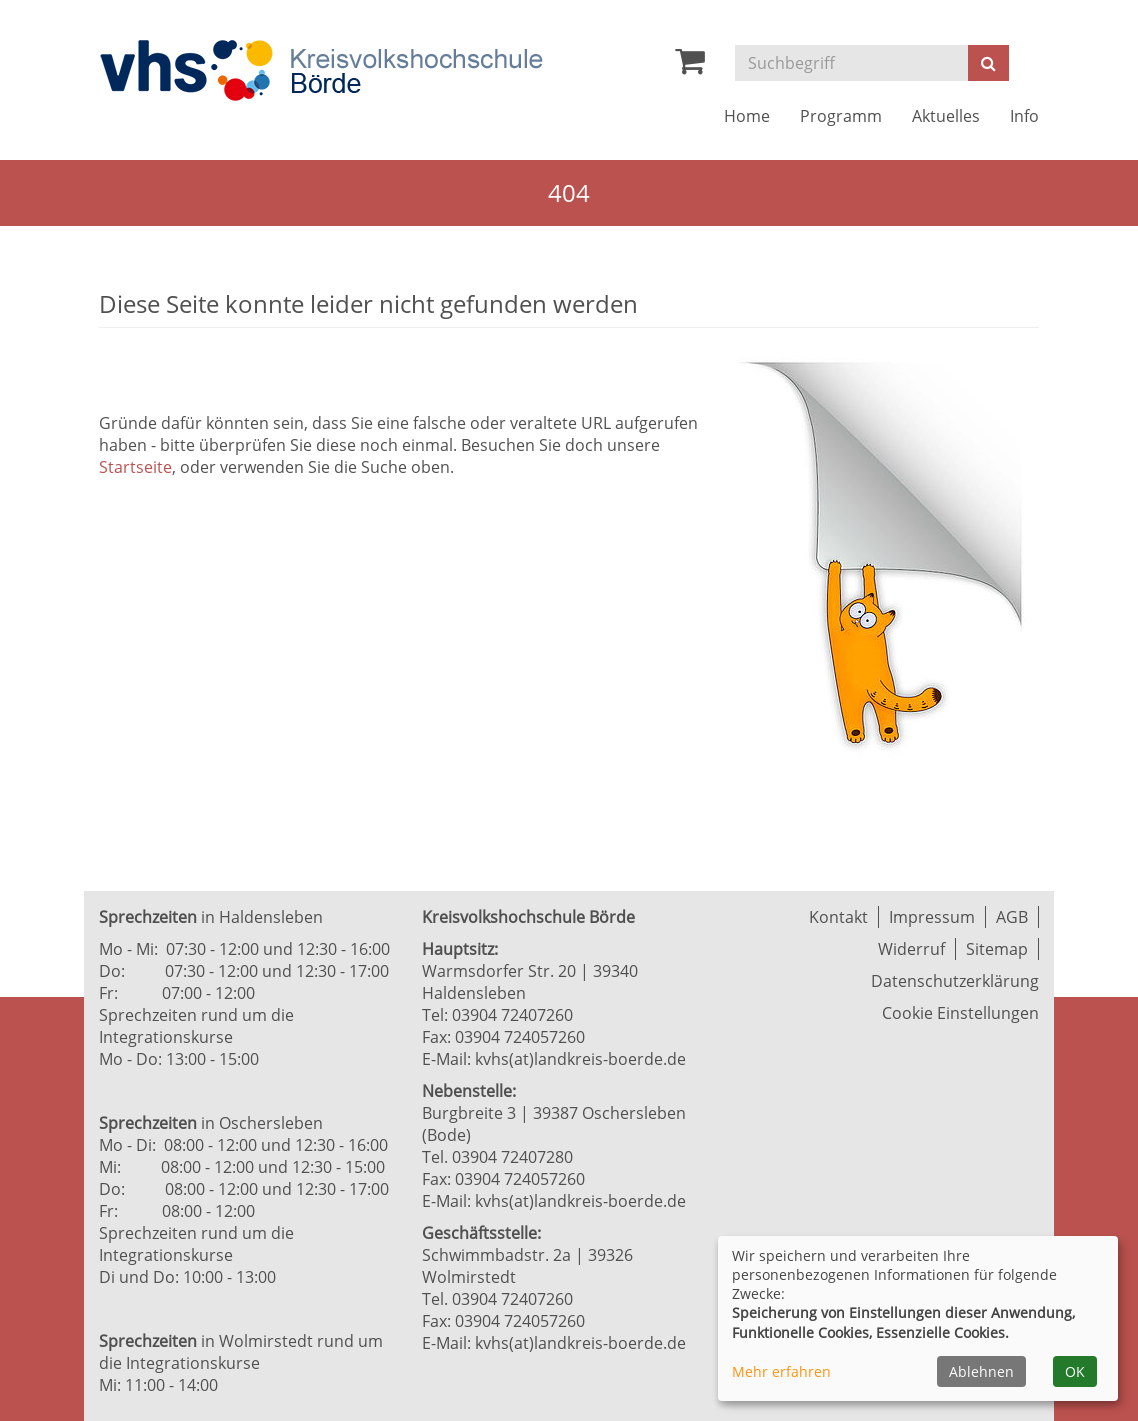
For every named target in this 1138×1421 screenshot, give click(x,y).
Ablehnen (981, 1371)
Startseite (135, 467)
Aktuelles (946, 116)
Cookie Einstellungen (960, 1013)
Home (747, 116)
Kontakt (838, 917)
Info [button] (1024, 116)
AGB (1012, 917)
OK (1075, 1371)
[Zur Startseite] (321, 70)
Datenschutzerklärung (955, 981)
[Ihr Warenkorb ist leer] (690, 66)
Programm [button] (841, 116)
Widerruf (911, 949)
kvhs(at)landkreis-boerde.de (580, 1059)
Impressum (932, 917)
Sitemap (997, 949)
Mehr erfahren (781, 1371)
